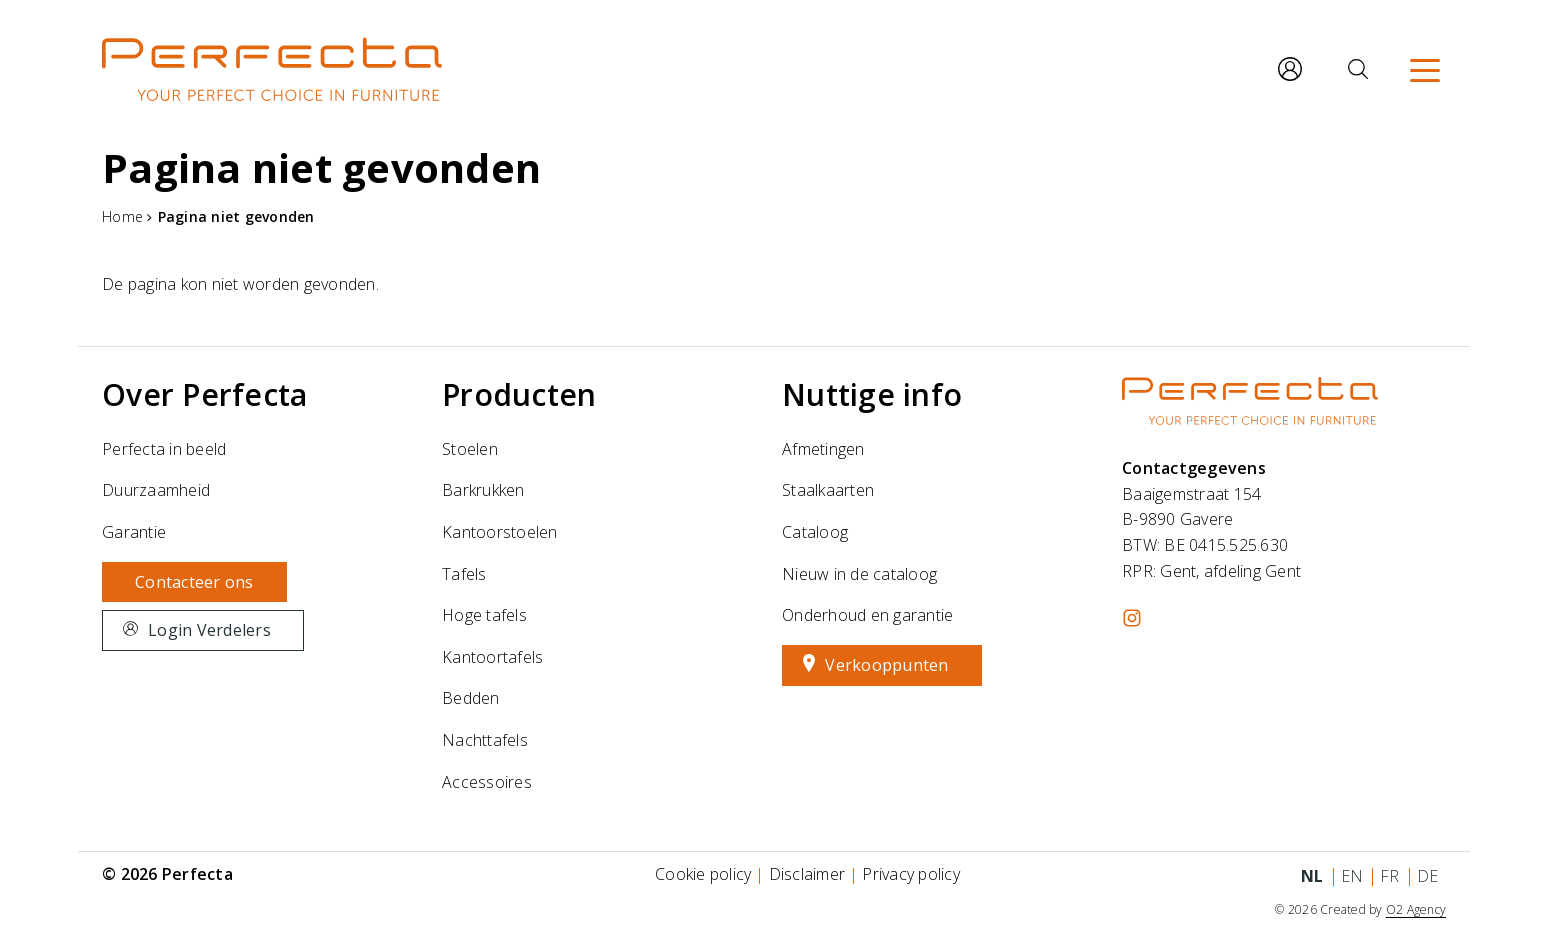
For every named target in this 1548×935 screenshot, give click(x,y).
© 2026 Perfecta (167, 874)
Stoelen (470, 449)
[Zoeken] (1358, 69)
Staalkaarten (828, 490)
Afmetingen (823, 449)
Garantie (134, 532)
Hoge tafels (484, 615)
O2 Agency (1416, 909)
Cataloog (815, 532)
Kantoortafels (492, 657)
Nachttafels (485, 740)
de (1428, 876)
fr (1390, 876)
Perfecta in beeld (164, 449)
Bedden (471, 698)
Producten (519, 394)
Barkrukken (483, 490)
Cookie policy (703, 874)
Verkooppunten (886, 665)
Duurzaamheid (156, 490)
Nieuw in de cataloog (859, 574)
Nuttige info (872, 394)
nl (1312, 876)
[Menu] (1425, 69)
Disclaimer (807, 874)
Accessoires (487, 782)
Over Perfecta (204, 394)
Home (122, 216)
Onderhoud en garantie (867, 615)
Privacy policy (911, 874)
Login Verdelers (209, 630)
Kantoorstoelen (500, 532)
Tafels (464, 574)
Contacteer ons (194, 582)
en (1352, 876)
